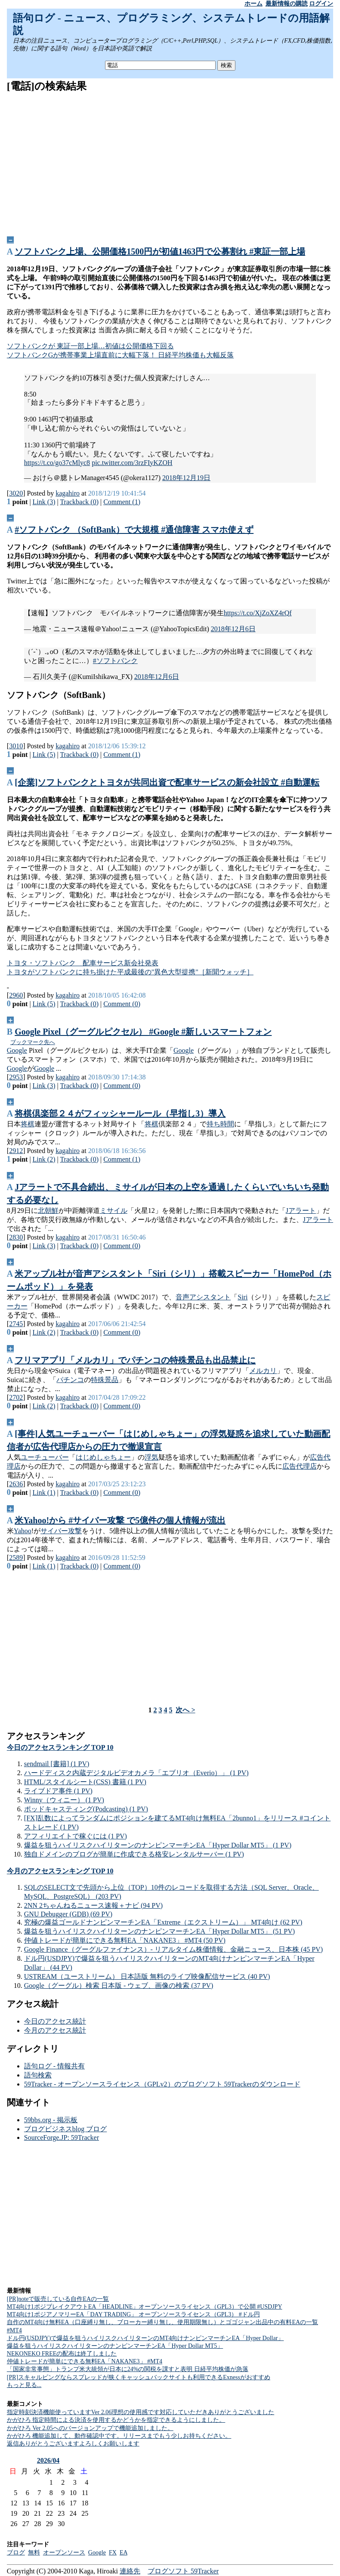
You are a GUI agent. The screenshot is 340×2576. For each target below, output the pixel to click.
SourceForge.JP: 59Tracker (61, 2137)
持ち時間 (220, 1124)
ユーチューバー (45, 1457)
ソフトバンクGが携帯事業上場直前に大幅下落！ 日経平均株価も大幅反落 (120, 355)
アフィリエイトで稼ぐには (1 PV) (75, 1836)
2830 (16, 1237)
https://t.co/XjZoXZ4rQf (258, 613)
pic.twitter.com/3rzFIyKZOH (132, 462)
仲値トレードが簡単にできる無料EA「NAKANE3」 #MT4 (84, 2361)
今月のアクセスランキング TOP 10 (60, 1871)
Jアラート (301, 1210)
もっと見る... (24, 2385)
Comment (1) (121, 501)
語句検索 (38, 2075)
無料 (34, 2552)
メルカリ (263, 1370)
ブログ (16, 2552)
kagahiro (68, 493)
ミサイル (113, 1210)
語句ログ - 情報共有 (54, 2066)
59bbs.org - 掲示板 (51, 2119)
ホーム (253, 3)
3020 (16, 493)
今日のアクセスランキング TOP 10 (60, 1747)
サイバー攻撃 (61, 1530)
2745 (16, 1323)
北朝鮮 (48, 1210)
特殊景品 (104, 1379)
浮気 (151, 1457)
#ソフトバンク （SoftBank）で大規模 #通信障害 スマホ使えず (134, 529)
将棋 (27, 1124)
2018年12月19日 (186, 477)
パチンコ (70, 1379)
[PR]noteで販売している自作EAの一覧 (58, 2299)
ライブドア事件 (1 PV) (58, 1791)
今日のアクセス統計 (55, 2021)
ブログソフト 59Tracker (183, 2571)
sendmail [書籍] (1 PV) (57, 1763)
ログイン (321, 3)
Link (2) (44, 1159)
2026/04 (48, 2460)
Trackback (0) (79, 501)
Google (17, 1050)
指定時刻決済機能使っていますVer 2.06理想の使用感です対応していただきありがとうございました (140, 2412)
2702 (16, 1397)
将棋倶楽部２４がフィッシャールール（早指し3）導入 (120, 1113)
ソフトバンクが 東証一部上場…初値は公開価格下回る (90, 346)
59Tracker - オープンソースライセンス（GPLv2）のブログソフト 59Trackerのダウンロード (162, 2084)
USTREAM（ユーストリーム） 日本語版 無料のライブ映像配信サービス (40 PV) (147, 1976)
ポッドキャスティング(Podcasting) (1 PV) (86, 1809)
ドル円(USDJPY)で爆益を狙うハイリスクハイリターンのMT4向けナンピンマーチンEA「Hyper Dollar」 (145, 2338)
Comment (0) (121, 1003)
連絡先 (130, 2571)
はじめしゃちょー (103, 1457)
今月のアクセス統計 (55, 2030)
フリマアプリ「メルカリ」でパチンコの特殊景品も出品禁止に (135, 1360)
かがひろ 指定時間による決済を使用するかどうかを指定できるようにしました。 (116, 2420)
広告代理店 (299, 1466)
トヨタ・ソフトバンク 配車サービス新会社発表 (82, 963)
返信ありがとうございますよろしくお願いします (73, 2443)
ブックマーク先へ (32, 1042)
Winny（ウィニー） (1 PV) (64, 1800)
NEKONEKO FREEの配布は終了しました (62, 2353)
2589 (16, 1557)
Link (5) (44, 754)
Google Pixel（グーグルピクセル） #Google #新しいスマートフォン (143, 1031)
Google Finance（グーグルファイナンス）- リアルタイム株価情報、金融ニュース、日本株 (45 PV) (173, 1949)
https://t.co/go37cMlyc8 (57, 462)
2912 (16, 1150)
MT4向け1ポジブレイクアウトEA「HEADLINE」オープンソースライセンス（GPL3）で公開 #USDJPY (144, 2306)
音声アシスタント (203, 1297)
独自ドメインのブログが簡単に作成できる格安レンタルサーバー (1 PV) (134, 1854)
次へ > (185, 1710)
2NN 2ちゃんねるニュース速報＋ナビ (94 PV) (93, 1905)
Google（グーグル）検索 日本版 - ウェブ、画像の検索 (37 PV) (118, 1985)
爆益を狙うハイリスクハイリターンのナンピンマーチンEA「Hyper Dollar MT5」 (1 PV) (157, 1845)
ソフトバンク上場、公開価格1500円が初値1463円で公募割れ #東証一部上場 (160, 251)
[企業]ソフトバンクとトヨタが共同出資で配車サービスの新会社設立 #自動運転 (167, 782)
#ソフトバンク (115, 660)
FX (113, 2552)
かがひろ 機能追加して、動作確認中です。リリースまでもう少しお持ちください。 (119, 2436)
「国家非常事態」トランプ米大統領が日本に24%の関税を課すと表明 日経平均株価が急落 (127, 2369)
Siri (242, 1297)
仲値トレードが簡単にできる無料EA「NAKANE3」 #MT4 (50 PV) (125, 1940)
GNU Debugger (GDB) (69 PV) (68, 1914)
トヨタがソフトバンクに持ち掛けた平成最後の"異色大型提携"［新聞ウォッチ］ (130, 972)
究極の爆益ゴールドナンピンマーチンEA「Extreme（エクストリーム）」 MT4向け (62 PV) (163, 1922)
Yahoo (22, 1530)
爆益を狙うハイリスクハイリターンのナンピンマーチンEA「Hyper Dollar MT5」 (115, 2346)
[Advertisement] (170, 161)
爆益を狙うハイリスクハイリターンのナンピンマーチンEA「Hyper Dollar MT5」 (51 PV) (159, 1931)
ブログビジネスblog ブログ (65, 2129)
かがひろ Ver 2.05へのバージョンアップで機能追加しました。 (90, 2428)
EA (123, 2552)
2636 (16, 1484)
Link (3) (44, 501)
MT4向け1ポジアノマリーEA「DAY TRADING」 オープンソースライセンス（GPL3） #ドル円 (133, 2314)
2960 (16, 995)
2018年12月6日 (233, 628)
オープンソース (64, 2552)
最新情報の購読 (287, 3)
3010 (16, 746)
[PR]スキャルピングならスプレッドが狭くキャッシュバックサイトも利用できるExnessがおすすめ (138, 2377)
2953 (16, 1077)
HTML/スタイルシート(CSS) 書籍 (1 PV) (85, 1782)
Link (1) (44, 1492)
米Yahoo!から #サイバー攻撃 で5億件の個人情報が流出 (120, 1520)
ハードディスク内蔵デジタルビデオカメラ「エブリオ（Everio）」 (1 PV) (136, 1772)
